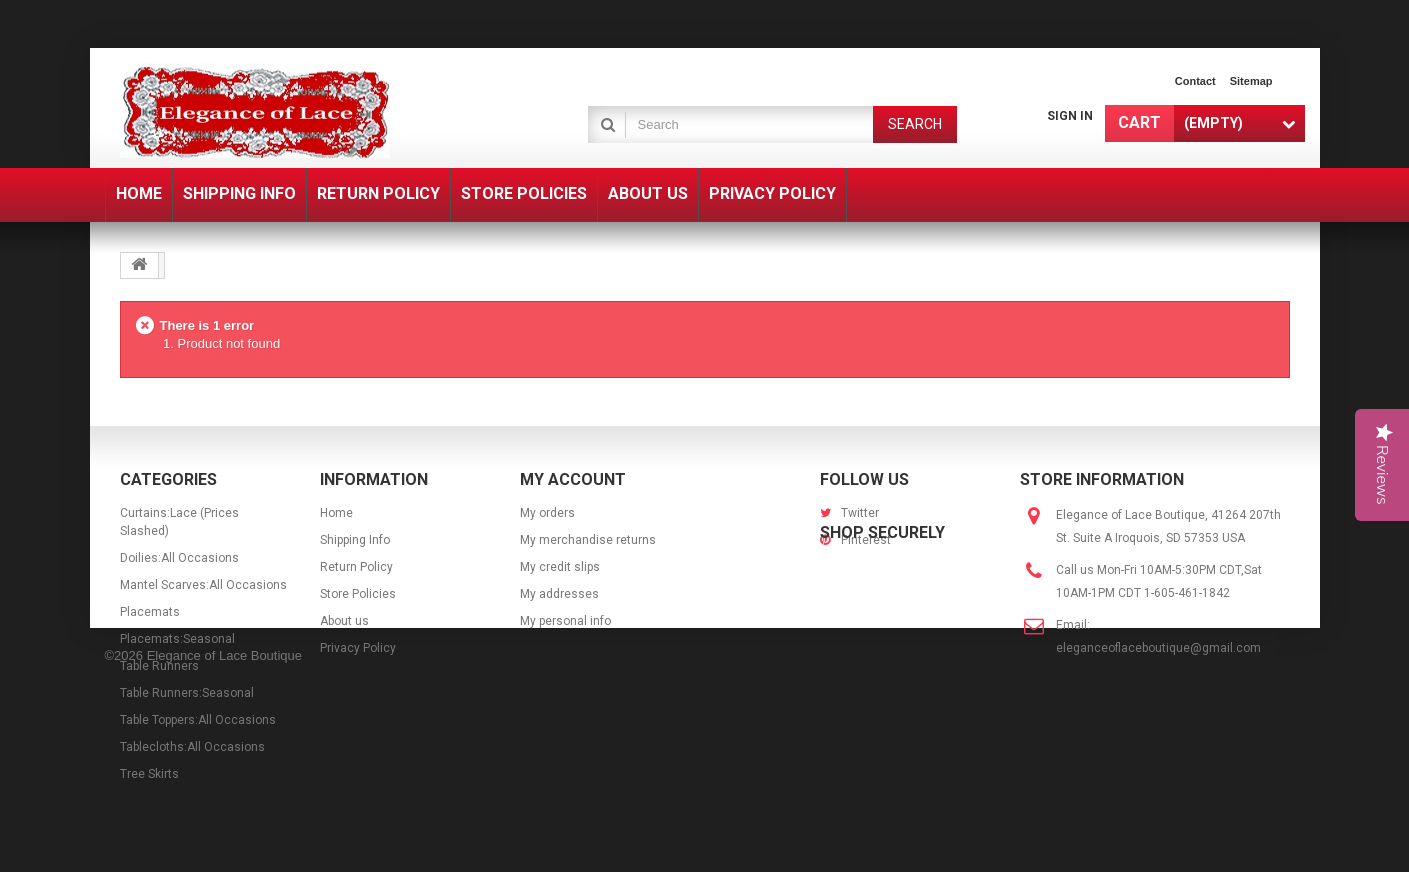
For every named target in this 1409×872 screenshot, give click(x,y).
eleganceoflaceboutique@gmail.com (1158, 648)
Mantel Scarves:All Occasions (203, 585)
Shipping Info (355, 540)
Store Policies (358, 594)
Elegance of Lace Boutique (224, 844)
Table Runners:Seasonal (187, 693)
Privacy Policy (358, 648)
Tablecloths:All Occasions (192, 747)
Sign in (1070, 116)
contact (1195, 81)
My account (573, 479)
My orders (547, 513)
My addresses (559, 594)
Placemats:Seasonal (177, 639)
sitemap (1251, 81)
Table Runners (159, 666)
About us (344, 621)
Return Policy (356, 567)
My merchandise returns (588, 540)
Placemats (150, 612)
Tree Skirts (149, 774)
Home (336, 513)
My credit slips (560, 567)
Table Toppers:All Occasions (198, 720)
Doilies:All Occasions (179, 558)
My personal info (565, 621)
